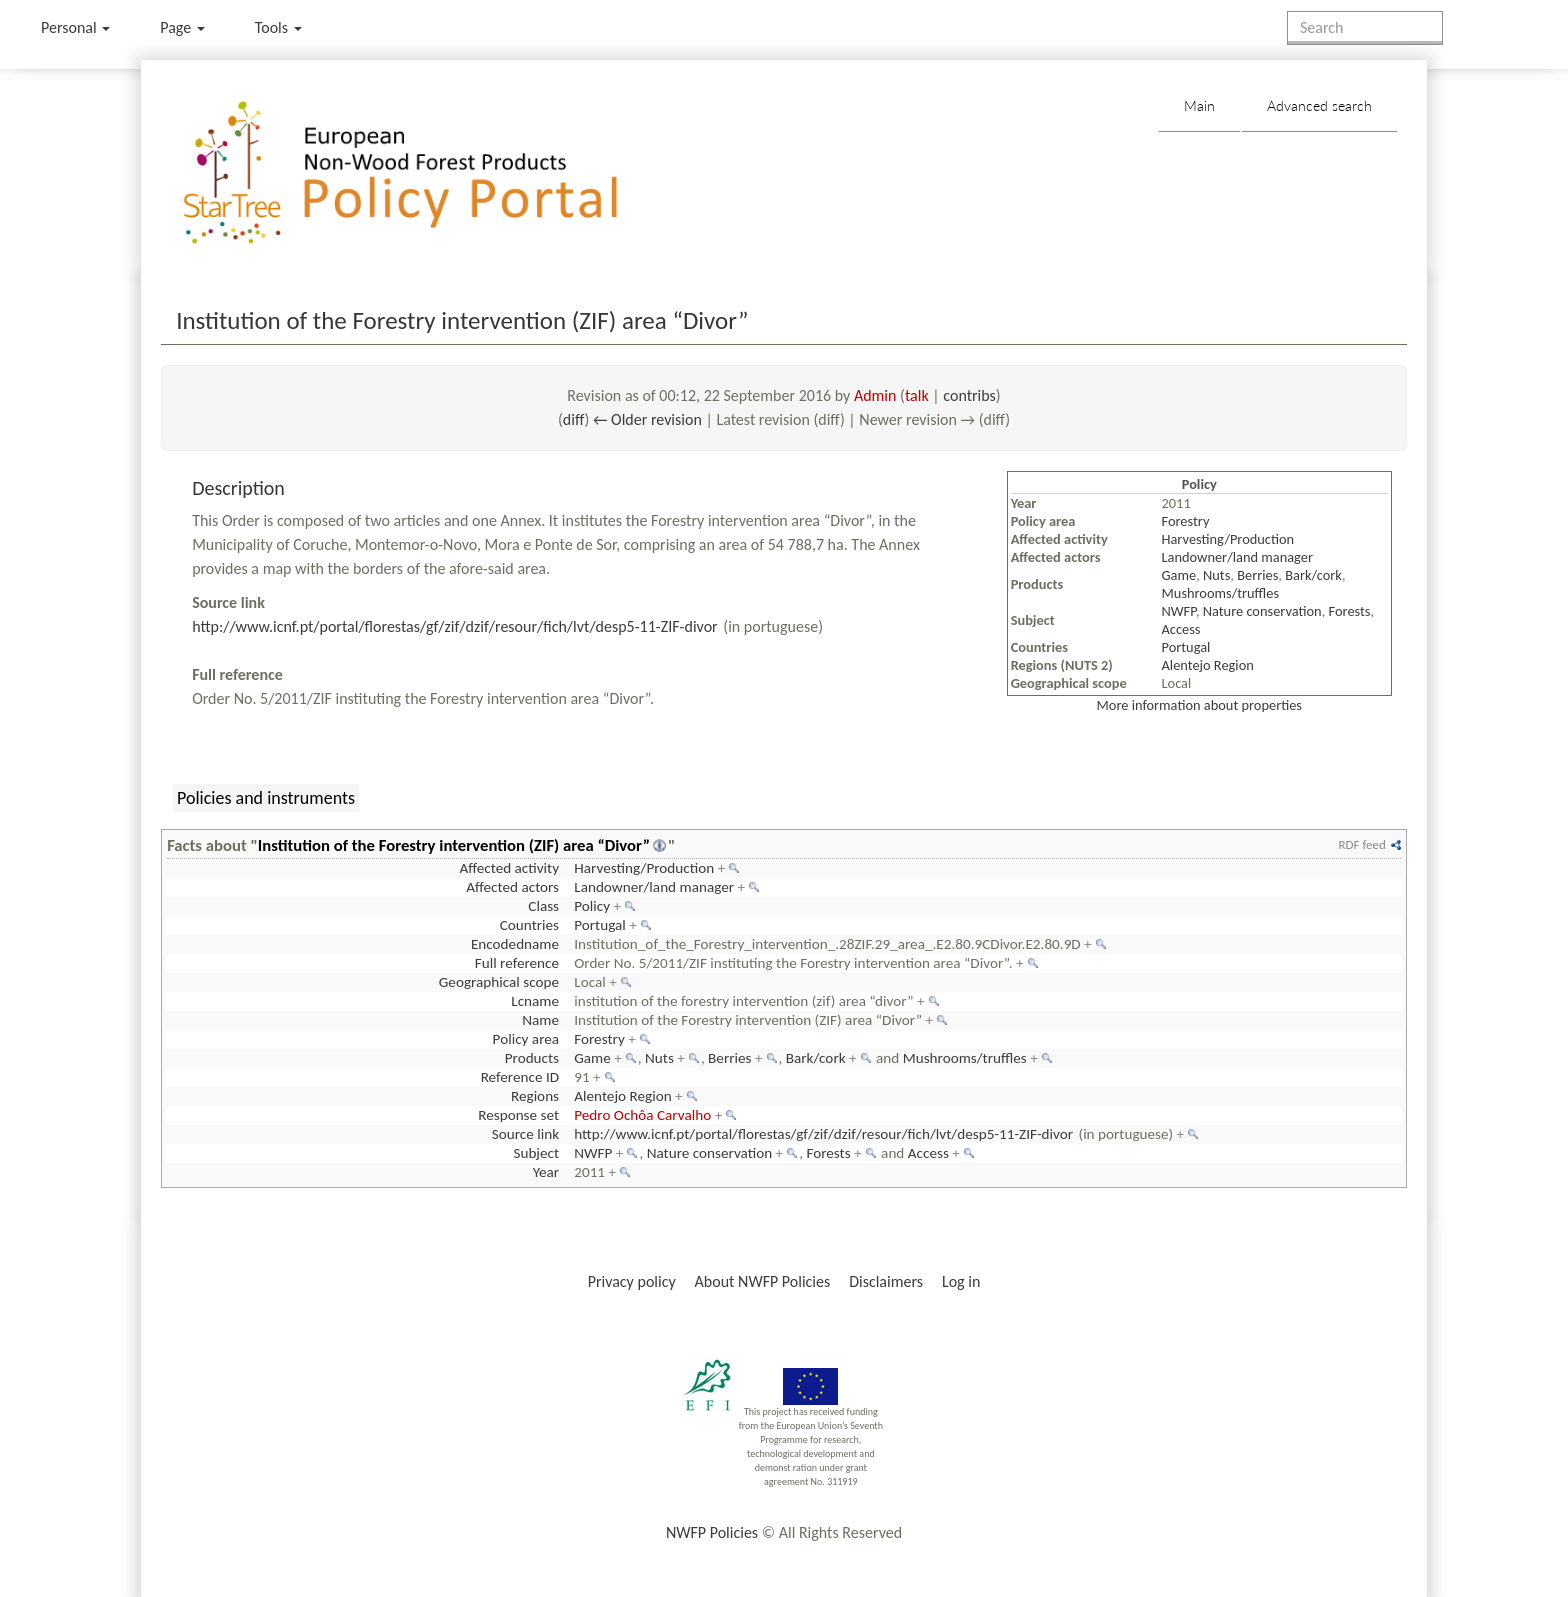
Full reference (517, 963)
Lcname (535, 1001)
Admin (875, 395)
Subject (536, 1153)
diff (574, 419)
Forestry (1186, 521)
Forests (1350, 611)
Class (543, 906)
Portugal (1186, 647)
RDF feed (1361, 844)
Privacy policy (632, 1281)
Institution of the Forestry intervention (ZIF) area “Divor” (454, 845)
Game (1179, 575)
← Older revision (647, 419)
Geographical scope (499, 982)
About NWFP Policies (763, 1281)
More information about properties (1199, 705)
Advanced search (1319, 105)
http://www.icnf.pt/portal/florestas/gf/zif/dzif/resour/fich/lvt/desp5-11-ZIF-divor (455, 626)
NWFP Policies (712, 1532)
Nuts (1216, 575)
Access (1181, 629)
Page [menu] (182, 27)
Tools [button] (278, 27)
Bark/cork (1313, 575)
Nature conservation (1262, 611)
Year (546, 1172)
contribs (969, 395)
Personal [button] (75, 27)
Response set (518, 1115)
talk (917, 395)
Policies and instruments (266, 798)
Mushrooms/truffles (1221, 593)
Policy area (526, 1039)
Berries (1257, 575)
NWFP (1179, 611)
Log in (961, 1281)
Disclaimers (886, 1281)
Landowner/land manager (1237, 557)
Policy (592, 906)
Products (532, 1058)
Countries (529, 925)
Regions (535, 1096)
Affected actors (512, 887)
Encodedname (515, 944)
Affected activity (509, 868)
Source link (525, 1134)
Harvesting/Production (1228, 539)
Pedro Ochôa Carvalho (642, 1115)
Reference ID (520, 1077)
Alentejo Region (1208, 665)
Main (1199, 105)
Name (540, 1020)
